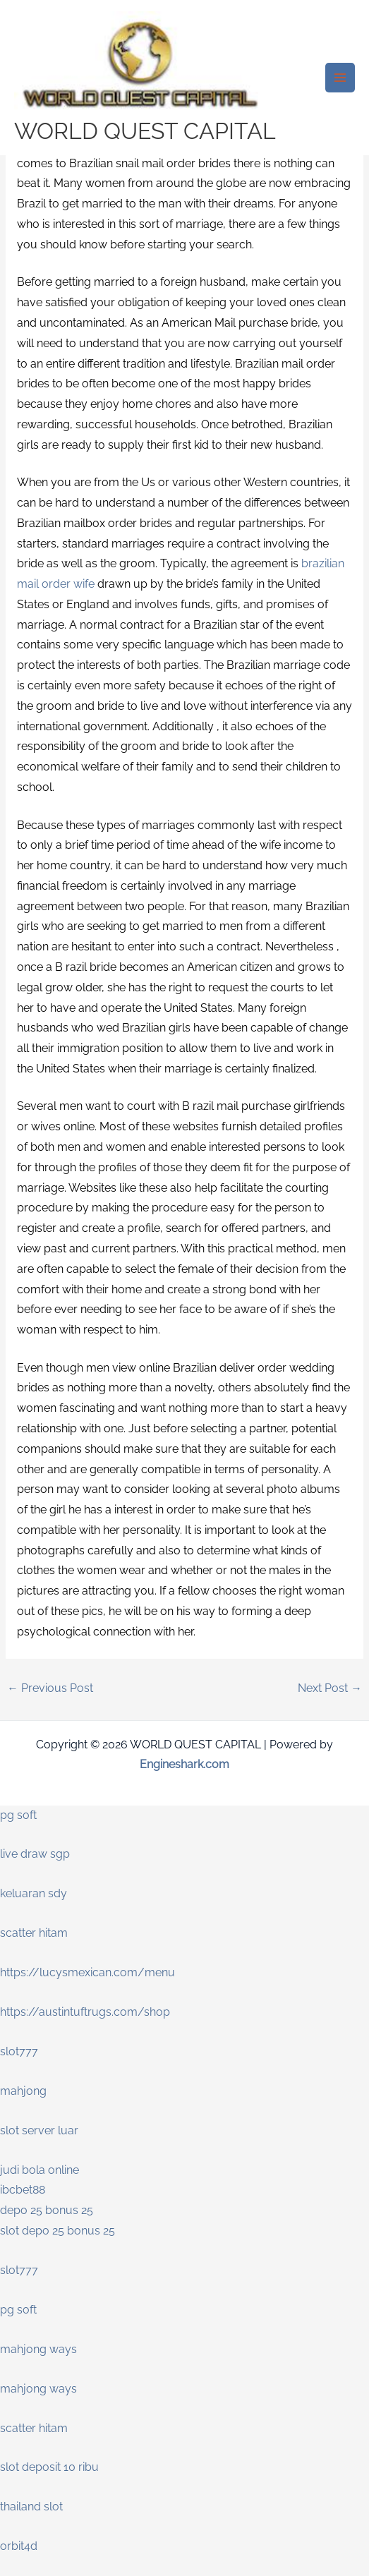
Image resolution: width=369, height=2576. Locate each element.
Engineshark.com (184, 1764)
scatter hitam (34, 1933)
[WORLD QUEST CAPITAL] (141, 64)
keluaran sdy (33, 1893)
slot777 (19, 2051)
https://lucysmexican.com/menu (87, 1972)
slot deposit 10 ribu (49, 2467)
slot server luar (39, 2130)
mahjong (23, 2091)
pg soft (18, 1815)
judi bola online (39, 2170)
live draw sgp (35, 1854)
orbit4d (18, 2546)
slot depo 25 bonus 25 (57, 2230)
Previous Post (50, 1688)
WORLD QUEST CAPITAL (145, 131)
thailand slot (31, 2506)
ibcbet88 (22, 2189)
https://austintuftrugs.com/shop (85, 2012)
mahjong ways (38, 2349)
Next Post (330, 1688)
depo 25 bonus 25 (46, 2210)
